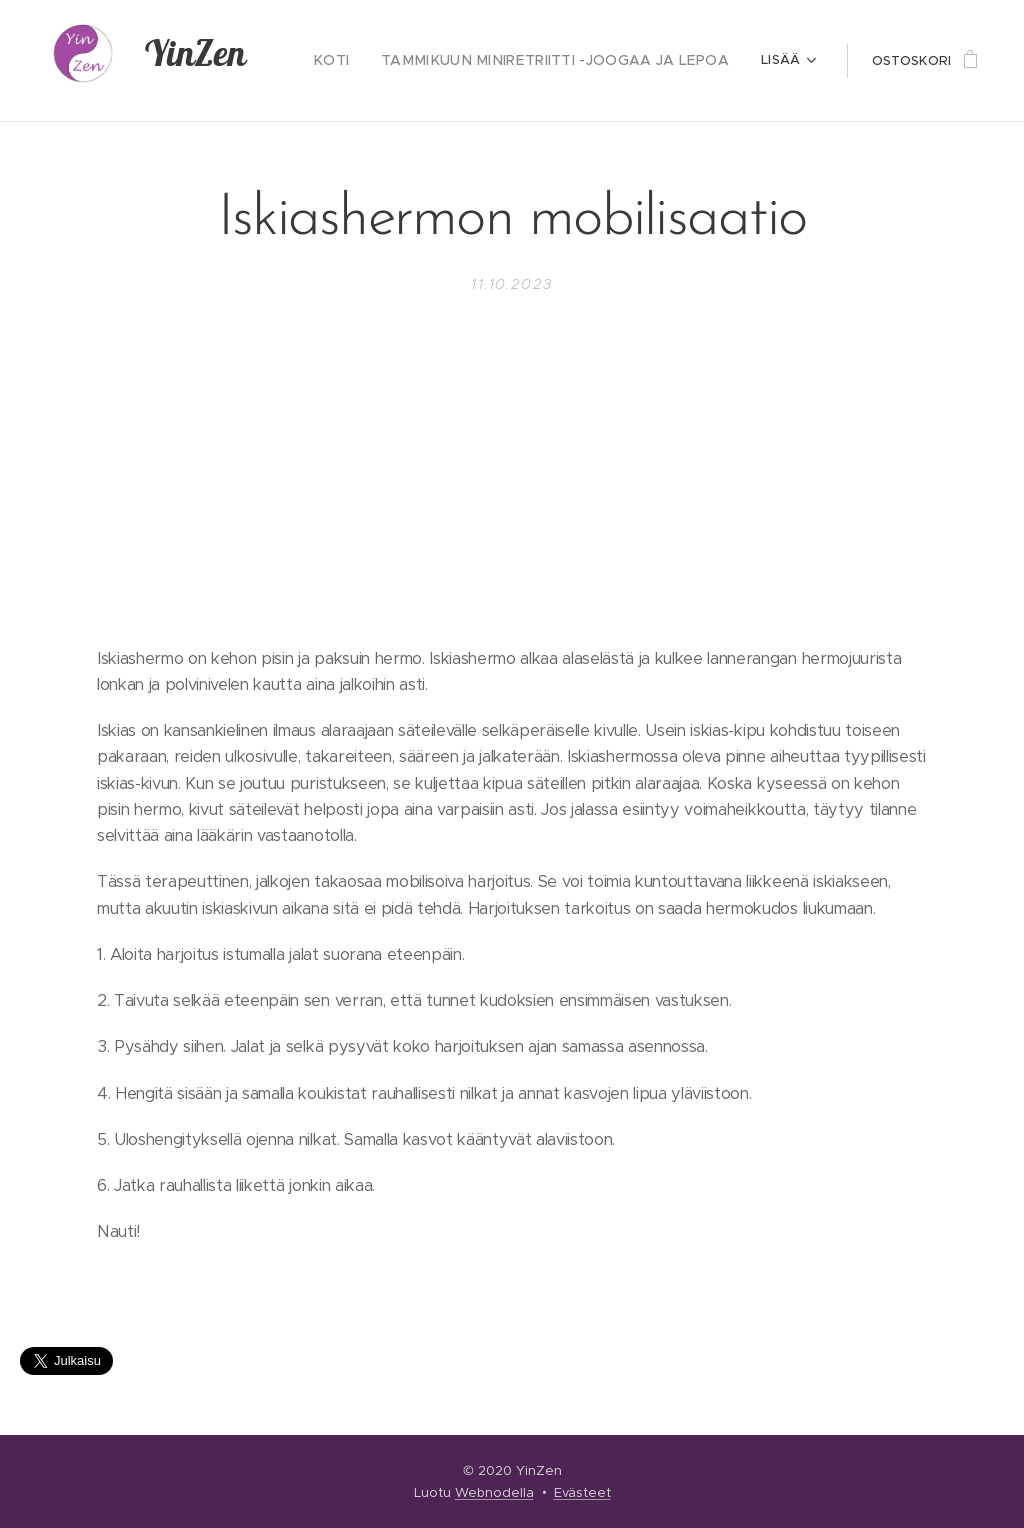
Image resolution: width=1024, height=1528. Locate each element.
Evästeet (582, 1492)
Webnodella (494, 1492)
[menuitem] (365, 61)
